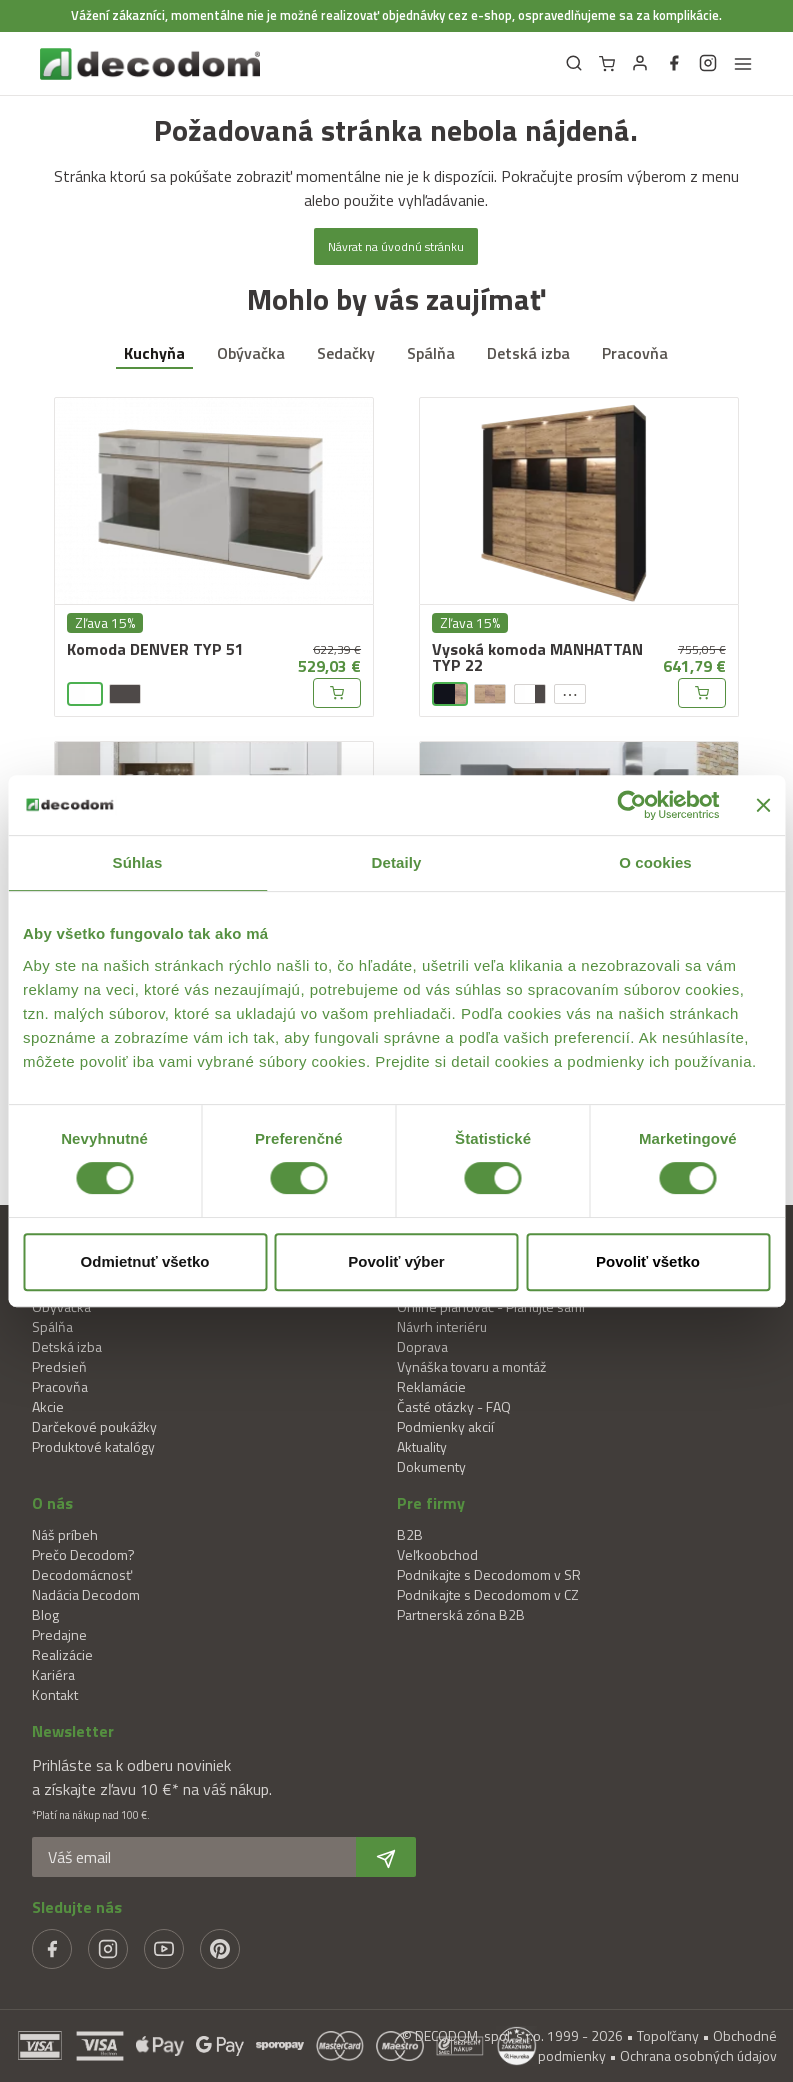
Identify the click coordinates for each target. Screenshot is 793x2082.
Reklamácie (431, 1386)
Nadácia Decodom (86, 1594)
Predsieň (59, 1366)
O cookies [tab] (655, 862)
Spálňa (431, 353)
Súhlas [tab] (138, 862)
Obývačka (251, 353)
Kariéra (53, 1674)
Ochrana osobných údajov (698, 2055)
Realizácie (62, 1654)
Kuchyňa (154, 353)
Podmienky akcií (445, 1426)
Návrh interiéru (442, 1326)
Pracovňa (635, 353)
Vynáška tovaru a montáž (471, 1366)
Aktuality (422, 1446)
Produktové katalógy (93, 1446)
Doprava (422, 1346)
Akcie (48, 1406)
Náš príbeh (65, 1534)
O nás (52, 1503)
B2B (410, 1534)
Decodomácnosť (82, 1574)
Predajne (59, 1634)
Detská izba (528, 353)
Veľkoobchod (437, 1554)
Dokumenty (431, 1466)
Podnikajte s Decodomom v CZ (488, 1594)
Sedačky (346, 353)
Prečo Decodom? (83, 1554)
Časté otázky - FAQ (454, 1406)
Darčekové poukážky (94, 1426)
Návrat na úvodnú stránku (396, 246)
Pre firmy (431, 1503)
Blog (45, 1614)
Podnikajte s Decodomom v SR (489, 1574)
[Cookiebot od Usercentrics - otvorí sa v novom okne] (631, 805)
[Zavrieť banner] (763, 805)
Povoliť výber (396, 1261)
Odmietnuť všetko (145, 1261)
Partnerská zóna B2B (461, 1614)
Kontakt (55, 1694)
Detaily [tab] (397, 862)
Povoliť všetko (648, 1261)
